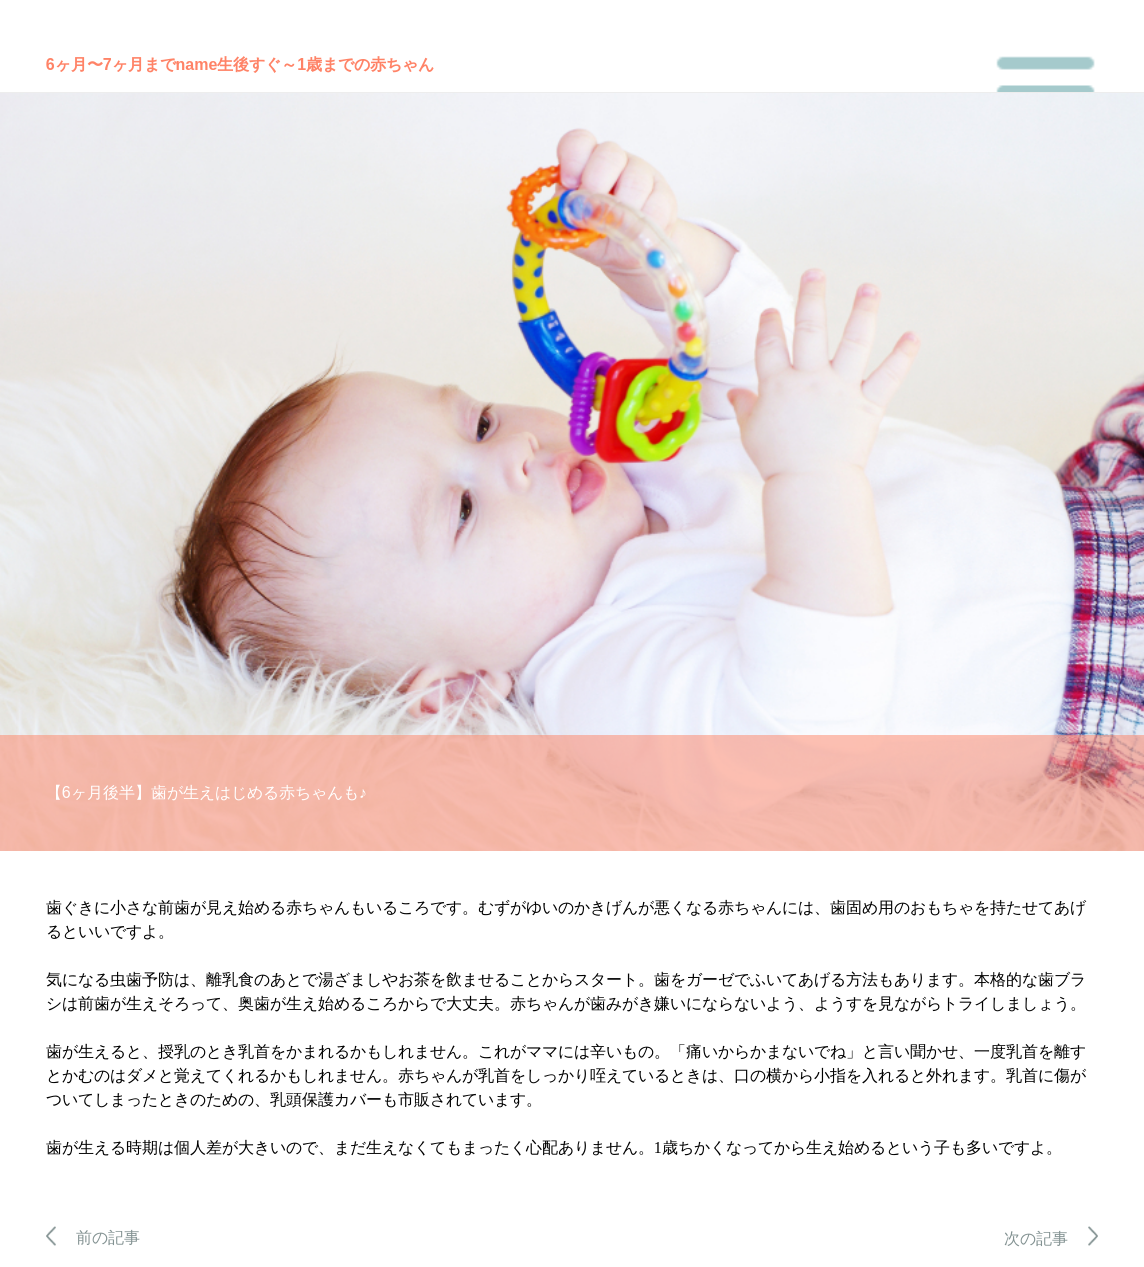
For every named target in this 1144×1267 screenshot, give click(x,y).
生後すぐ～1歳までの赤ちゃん (325, 64)
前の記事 (93, 1237)
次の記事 (1051, 1238)
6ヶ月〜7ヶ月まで (111, 64)
